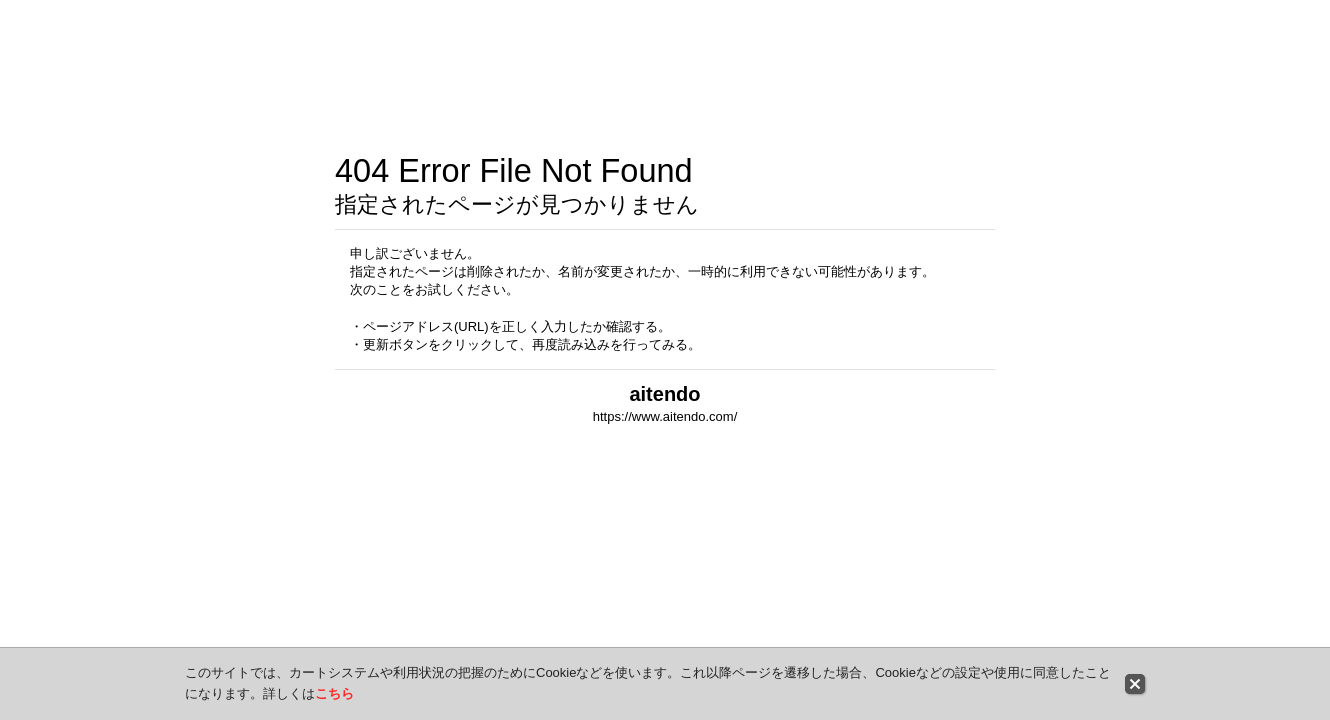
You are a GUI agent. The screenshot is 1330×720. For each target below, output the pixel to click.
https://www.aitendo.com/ (665, 416)
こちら (334, 693)
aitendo (664, 394)
